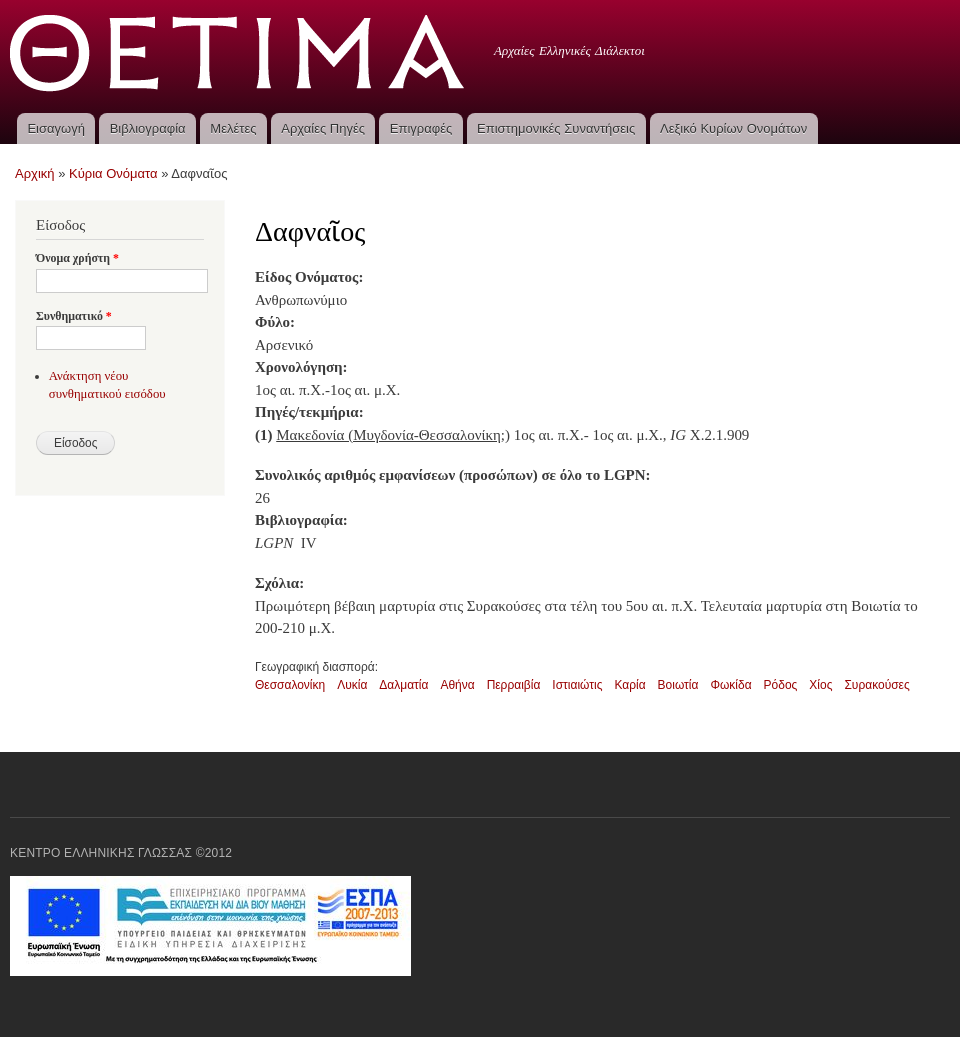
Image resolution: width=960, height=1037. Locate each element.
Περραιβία (514, 685)
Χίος (820, 685)
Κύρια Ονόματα (113, 173)
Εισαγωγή (55, 128)
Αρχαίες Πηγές (323, 128)
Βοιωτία (678, 685)
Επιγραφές (421, 128)
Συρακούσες (876, 685)
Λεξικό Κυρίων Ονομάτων (733, 128)
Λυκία (352, 685)
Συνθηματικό (74, 316)
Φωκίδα (730, 685)
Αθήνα (457, 685)
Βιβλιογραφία (148, 128)
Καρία (629, 685)
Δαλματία (403, 685)
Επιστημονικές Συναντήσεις (556, 128)
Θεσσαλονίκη (290, 685)
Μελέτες (233, 128)
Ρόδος (781, 685)
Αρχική (35, 173)
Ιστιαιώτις (577, 685)
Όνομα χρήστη (77, 258)
